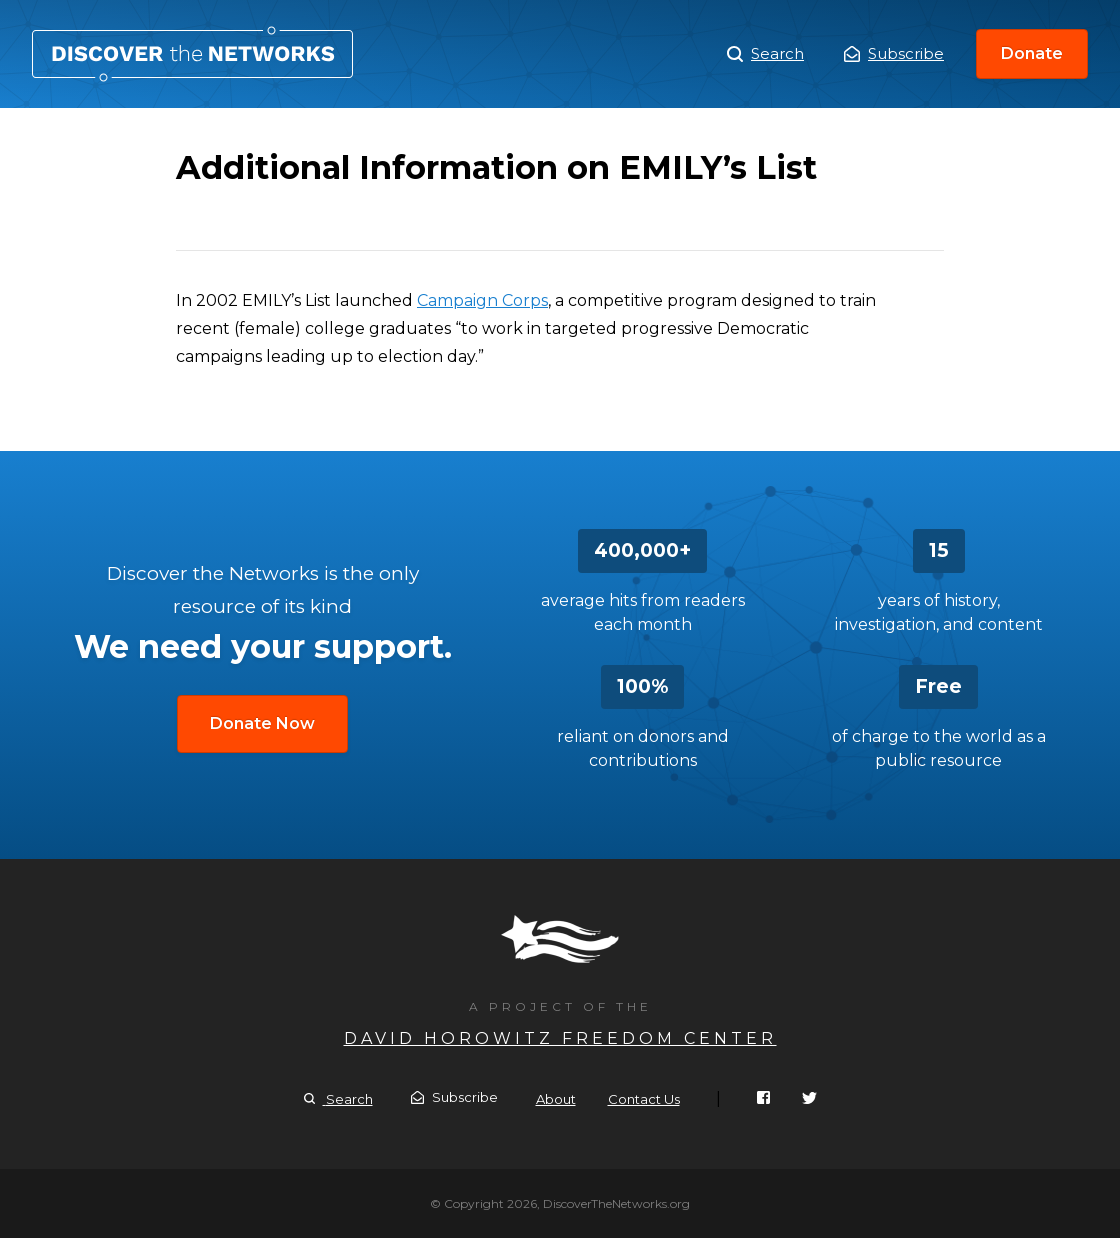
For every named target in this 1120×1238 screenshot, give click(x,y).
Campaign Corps (482, 300)
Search (765, 54)
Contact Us (644, 1099)
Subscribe (894, 53)
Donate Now (262, 723)
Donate (1032, 53)
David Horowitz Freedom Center (560, 1038)
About (556, 1099)
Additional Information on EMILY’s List (192, 54)
